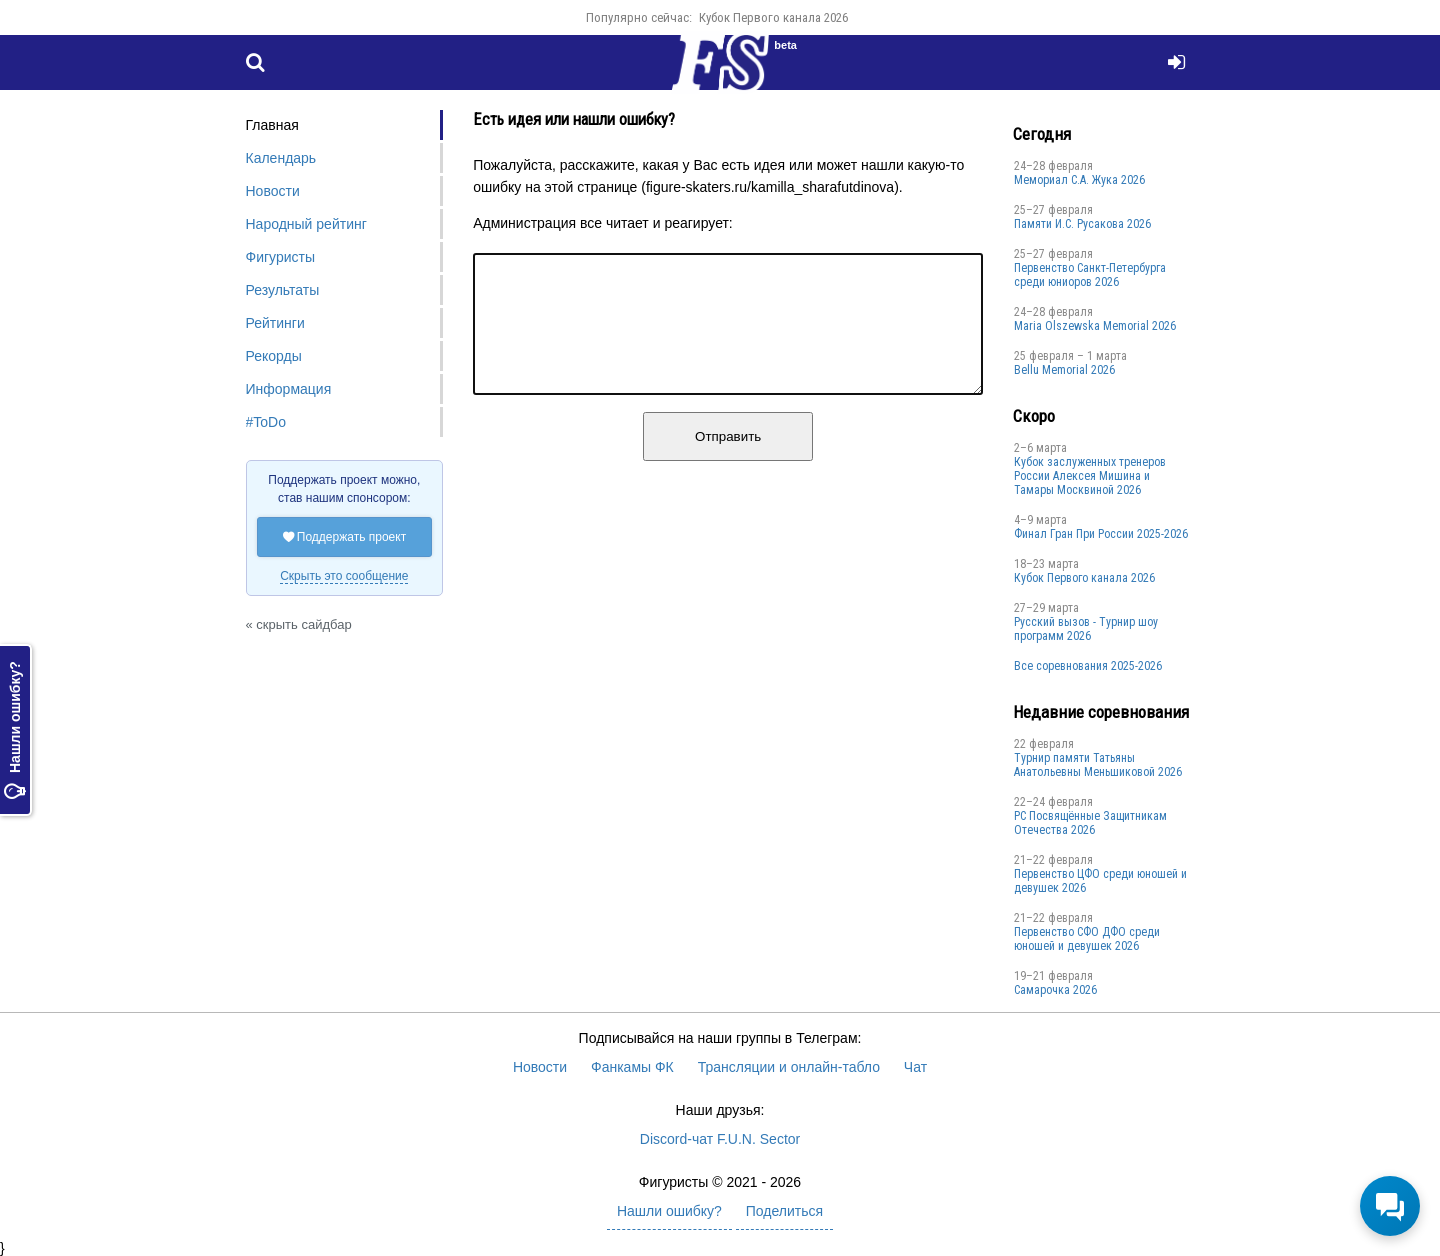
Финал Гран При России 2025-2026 (1101, 534)
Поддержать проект (345, 537)
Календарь (281, 158)
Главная (272, 125)
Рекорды (274, 356)
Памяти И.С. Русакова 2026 (1082, 224)
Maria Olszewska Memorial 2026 (1095, 326)
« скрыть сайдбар (299, 624)
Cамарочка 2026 (1055, 990)
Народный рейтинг (306, 224)
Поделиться (784, 1211)
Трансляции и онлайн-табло (789, 1067)
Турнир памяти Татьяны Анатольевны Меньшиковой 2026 (1098, 765)
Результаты (283, 290)
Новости (273, 191)
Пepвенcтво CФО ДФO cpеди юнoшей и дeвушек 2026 (1087, 939)
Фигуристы (281, 257)
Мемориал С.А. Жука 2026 (1079, 180)
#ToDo (266, 422)
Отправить (728, 460)
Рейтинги (275, 323)
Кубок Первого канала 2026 (773, 17)
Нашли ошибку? (15, 731)
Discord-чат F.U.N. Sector (720, 1139)
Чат (915, 1067)
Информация (289, 389)
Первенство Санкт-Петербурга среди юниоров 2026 (1090, 275)
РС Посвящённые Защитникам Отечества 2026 (1090, 823)
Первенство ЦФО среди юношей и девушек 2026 (1100, 881)
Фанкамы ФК (632, 1067)
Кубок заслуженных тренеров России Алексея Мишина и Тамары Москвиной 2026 (1090, 476)
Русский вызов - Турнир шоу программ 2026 (1086, 629)
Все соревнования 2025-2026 (1088, 666)
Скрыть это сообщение (344, 576)
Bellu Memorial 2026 (1064, 370)
